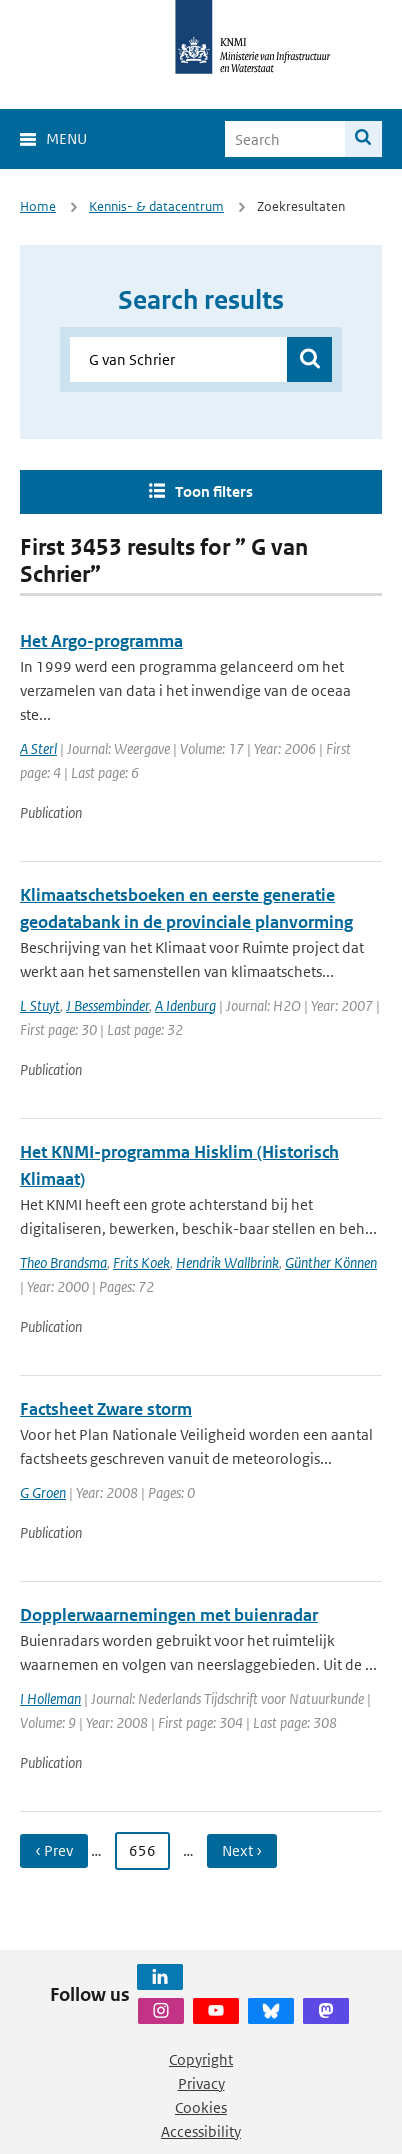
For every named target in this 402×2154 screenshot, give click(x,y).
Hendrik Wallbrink (227, 1262)
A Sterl (38, 748)
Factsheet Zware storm (106, 1409)
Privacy (201, 2083)
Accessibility (201, 2131)
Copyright (201, 2059)
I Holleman (50, 1698)
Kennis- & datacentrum (156, 206)
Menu (66, 138)
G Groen (43, 1492)
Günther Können (331, 1262)
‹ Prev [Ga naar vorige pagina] (54, 1850)
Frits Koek (141, 1262)
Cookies (201, 2107)
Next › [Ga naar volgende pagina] (242, 1850)
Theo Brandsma (63, 1262)
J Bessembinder (107, 1005)
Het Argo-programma (101, 641)
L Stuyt (40, 1005)
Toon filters (214, 491)
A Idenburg (185, 1005)
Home (38, 206)
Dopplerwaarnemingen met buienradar (169, 1615)
